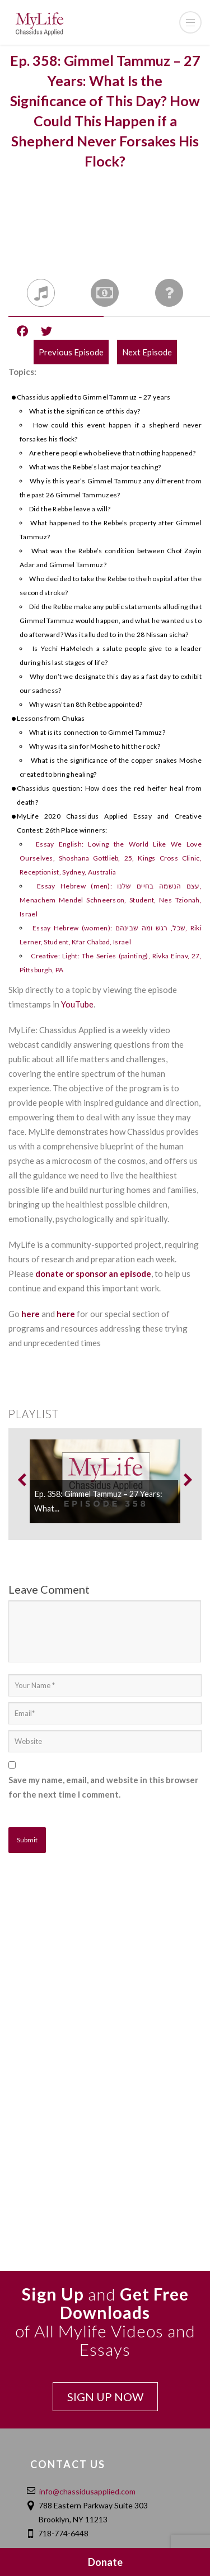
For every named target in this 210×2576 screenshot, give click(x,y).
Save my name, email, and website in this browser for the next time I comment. (103, 1787)
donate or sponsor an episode (93, 1273)
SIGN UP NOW (105, 2396)
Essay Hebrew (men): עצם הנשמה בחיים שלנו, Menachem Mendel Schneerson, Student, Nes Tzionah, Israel (111, 900)
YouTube (77, 1004)
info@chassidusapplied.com (87, 2491)
